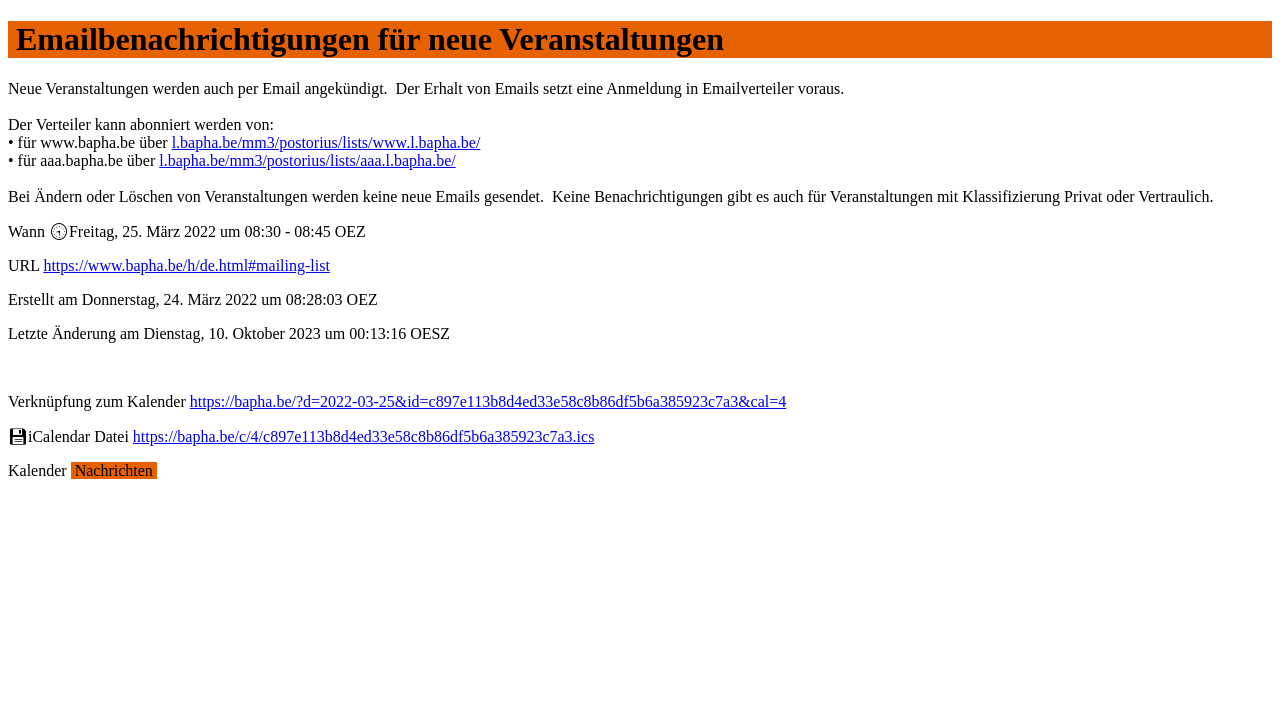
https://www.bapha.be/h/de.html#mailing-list (186, 265)
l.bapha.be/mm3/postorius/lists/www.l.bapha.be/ (326, 142)
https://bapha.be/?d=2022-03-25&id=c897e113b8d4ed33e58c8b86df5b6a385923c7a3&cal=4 (488, 401)
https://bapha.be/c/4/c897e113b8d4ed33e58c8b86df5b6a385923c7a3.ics (364, 436)
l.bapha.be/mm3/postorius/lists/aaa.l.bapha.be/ (307, 160)
